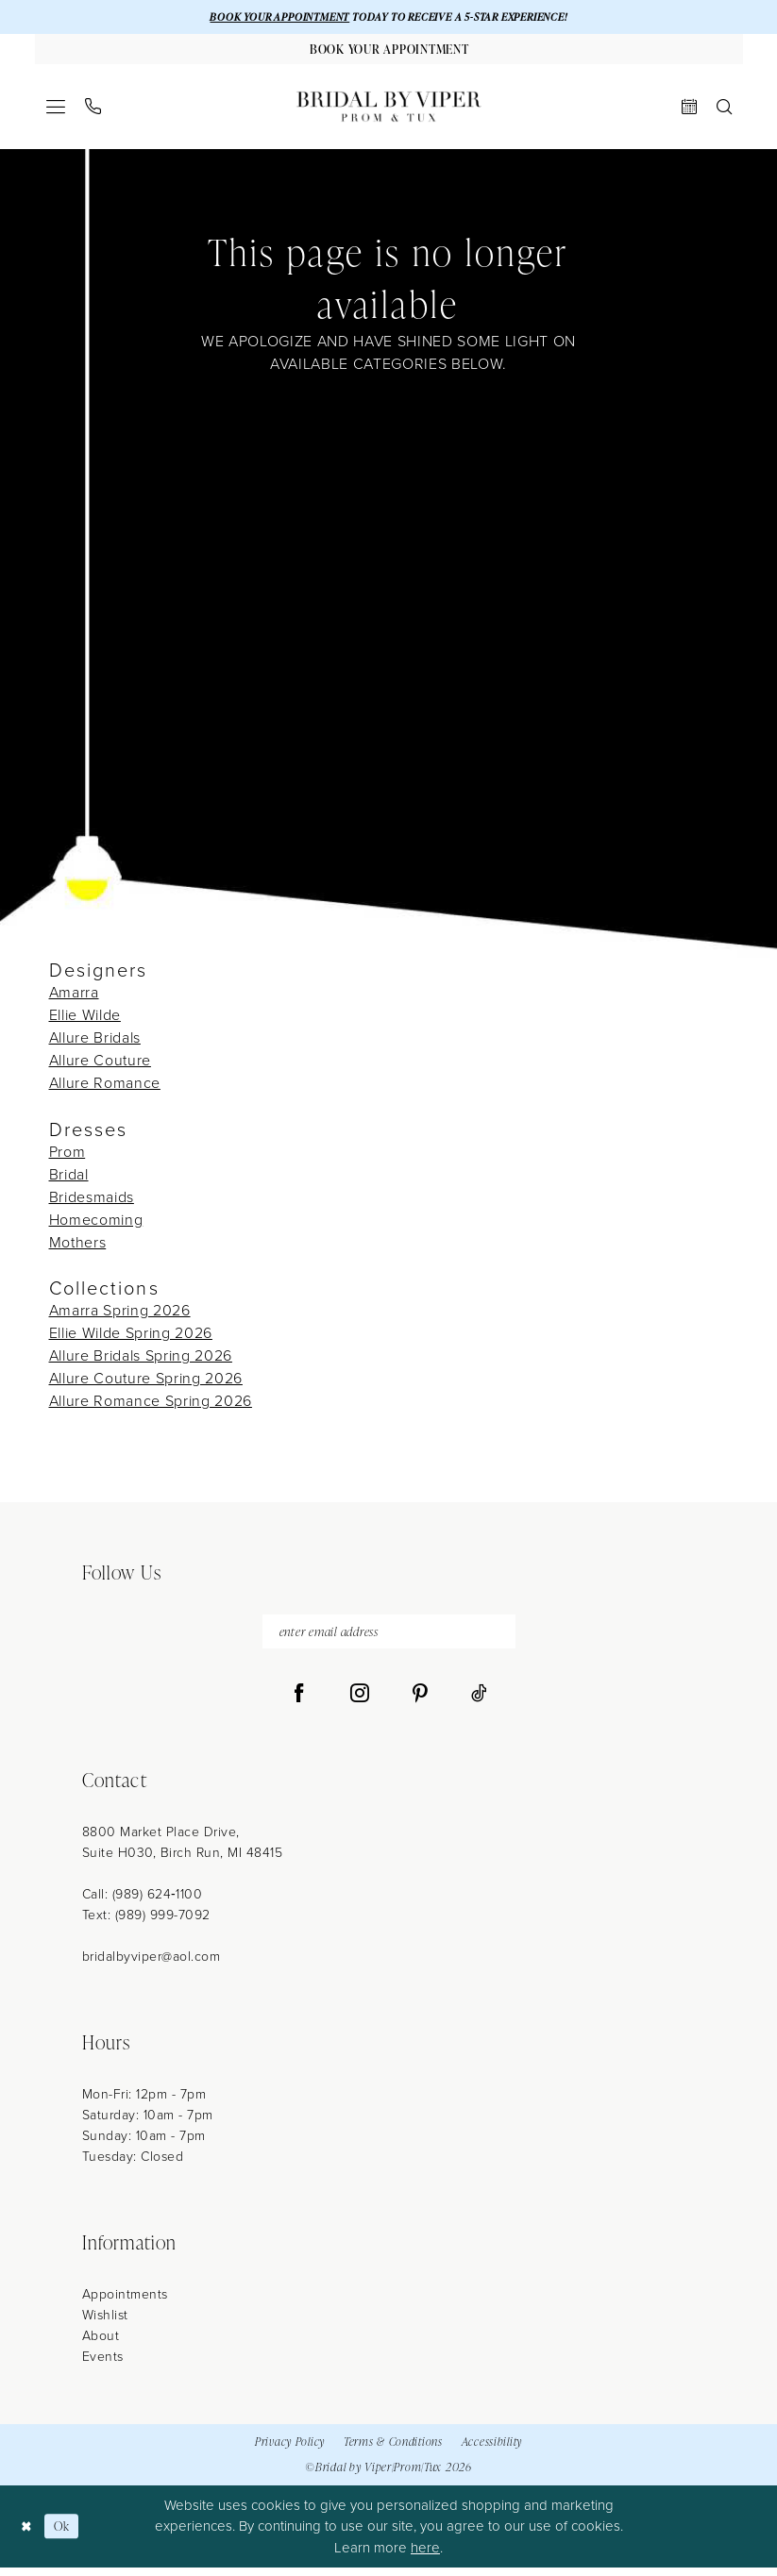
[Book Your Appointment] (389, 52)
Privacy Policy (290, 2450)
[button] (55, 110)
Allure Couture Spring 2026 (146, 1383)
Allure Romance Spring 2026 (150, 1405)
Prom (67, 1155)
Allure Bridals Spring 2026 (140, 1360)
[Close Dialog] (27, 2534)
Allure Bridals (95, 1042)
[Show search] (723, 110)
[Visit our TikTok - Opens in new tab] (479, 1701)
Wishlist (105, 2323)
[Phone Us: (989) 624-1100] (92, 111)
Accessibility (492, 2450)
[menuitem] (55, 110)
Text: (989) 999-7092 (146, 1922)
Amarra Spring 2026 (120, 1315)
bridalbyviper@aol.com (151, 1964)
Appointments (125, 2302)
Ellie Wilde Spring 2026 (130, 1337)
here (425, 2555)
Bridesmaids (91, 1201)
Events (103, 2364)
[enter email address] (388, 1637)
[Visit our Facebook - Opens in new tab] (299, 1701)
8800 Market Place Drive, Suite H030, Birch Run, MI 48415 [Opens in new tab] (182, 1850)
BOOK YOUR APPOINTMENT (267, 17)
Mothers (78, 1246)
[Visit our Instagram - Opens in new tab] (359, 1701)
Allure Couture (100, 1065)
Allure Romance (104, 1087)
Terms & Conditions (393, 2450)
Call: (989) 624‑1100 (142, 1902)
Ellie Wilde (85, 1019)
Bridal (69, 1178)
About (101, 2343)
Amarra (74, 997)
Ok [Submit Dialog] (67, 2534)
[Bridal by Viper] (389, 110)
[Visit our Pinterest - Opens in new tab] (420, 1701)
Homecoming (96, 1223)
